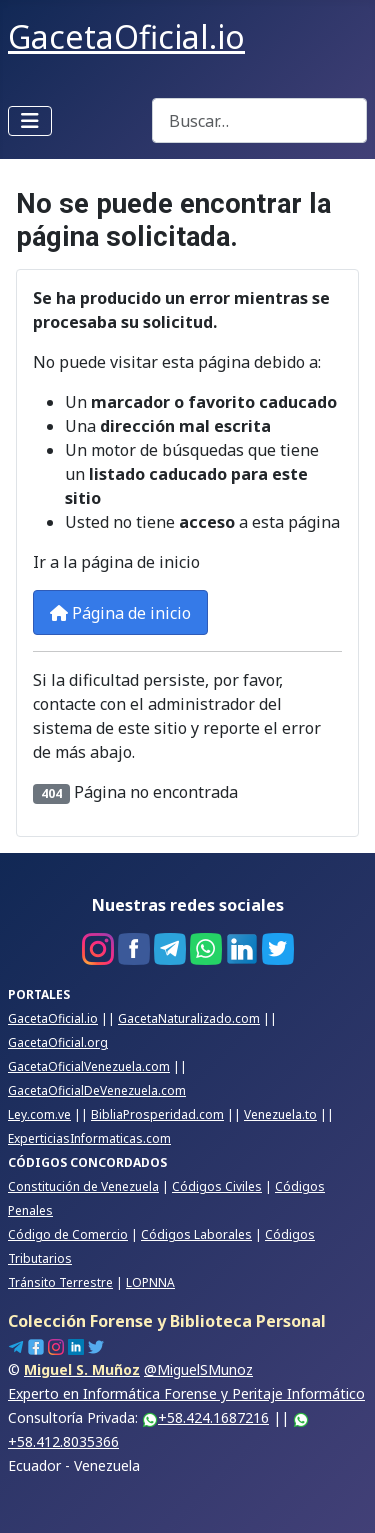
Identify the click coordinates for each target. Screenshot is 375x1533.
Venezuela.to (280, 1114)
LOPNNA (150, 1282)
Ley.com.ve (39, 1114)
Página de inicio (120, 613)
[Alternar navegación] (30, 121)
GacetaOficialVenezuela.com (89, 1066)
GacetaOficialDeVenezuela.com (97, 1090)
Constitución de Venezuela (83, 1186)
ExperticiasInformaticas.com (89, 1138)
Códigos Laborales (196, 1234)
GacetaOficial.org (58, 1042)
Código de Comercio (68, 1234)
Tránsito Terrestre (60, 1282)
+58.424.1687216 (205, 1417)
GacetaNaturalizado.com (189, 1018)
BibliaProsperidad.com (157, 1114)
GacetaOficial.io (53, 1018)
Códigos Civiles (217, 1186)
